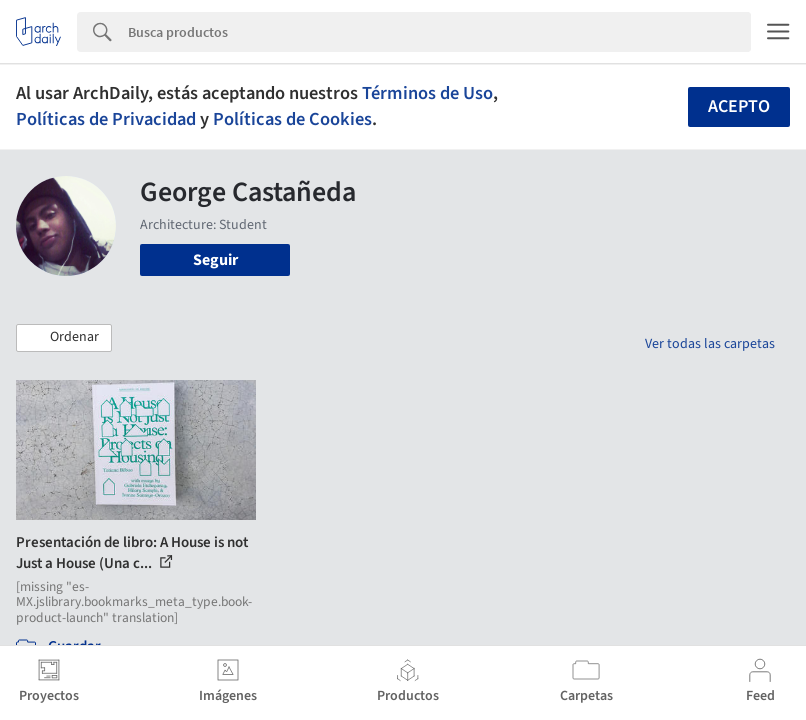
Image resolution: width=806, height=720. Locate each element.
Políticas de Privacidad (106, 119)
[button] (64, 338)
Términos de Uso (427, 93)
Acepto (739, 106)
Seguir (215, 260)
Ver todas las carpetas (710, 344)
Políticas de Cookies (292, 119)
